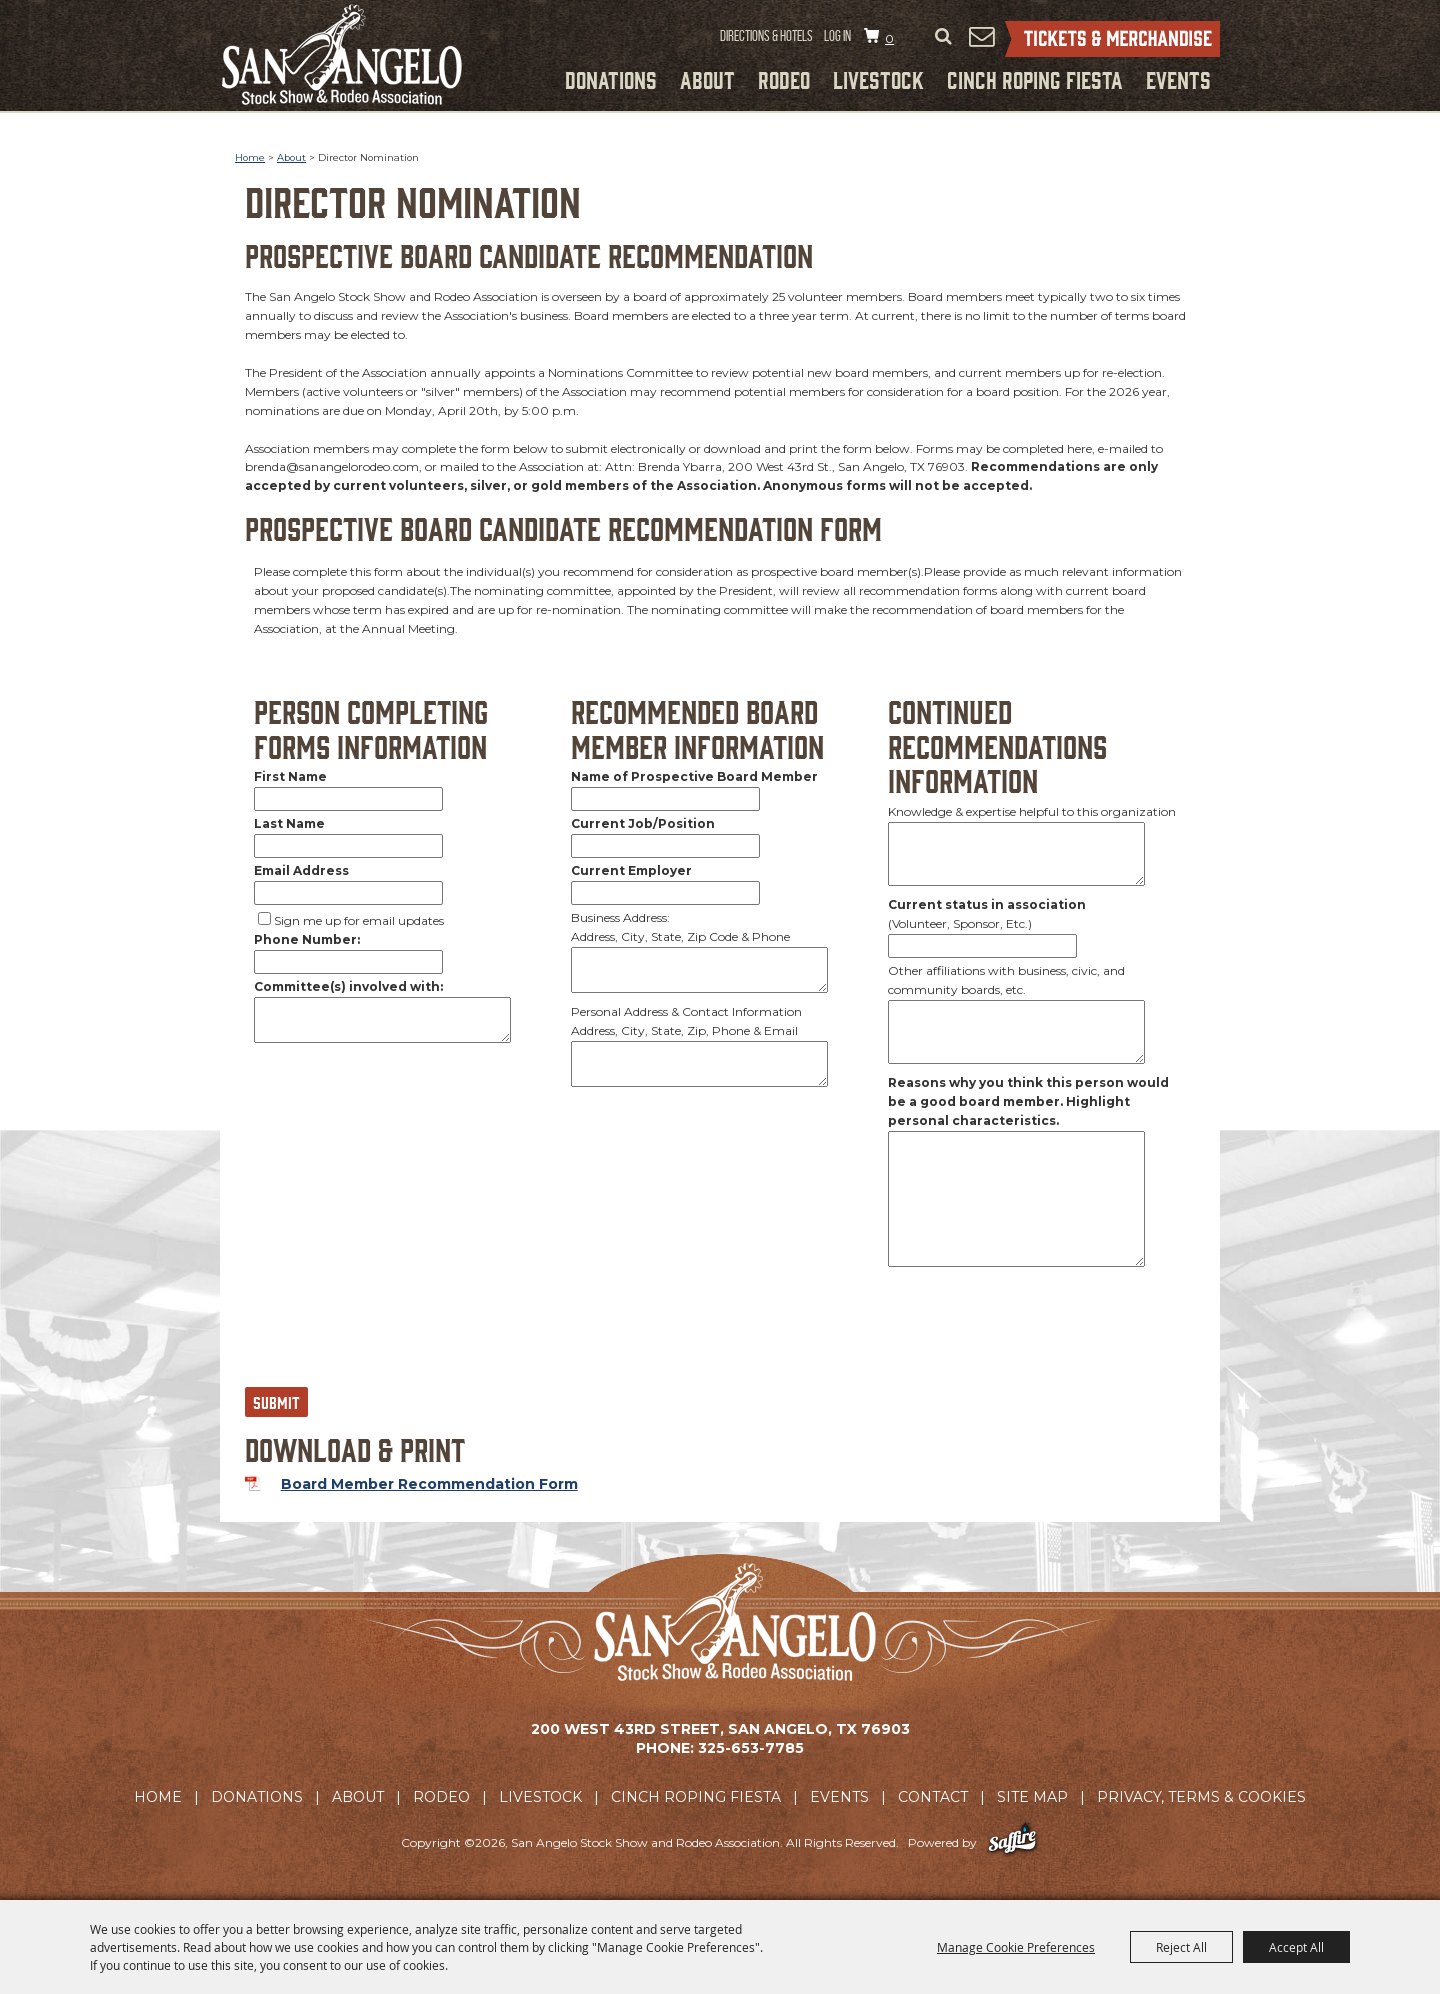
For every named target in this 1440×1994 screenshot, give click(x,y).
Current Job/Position (643, 823)
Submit (276, 1402)
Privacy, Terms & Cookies (1201, 1797)
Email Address (301, 870)
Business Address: (620, 917)
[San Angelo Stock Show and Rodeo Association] (342, 54)
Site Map (1032, 1797)
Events (1178, 79)
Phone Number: (307, 939)
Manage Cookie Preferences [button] (1016, 1947)
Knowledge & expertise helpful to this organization (1032, 811)
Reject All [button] (1181, 1947)
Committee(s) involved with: (348, 986)
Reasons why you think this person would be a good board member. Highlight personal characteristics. (1028, 1101)
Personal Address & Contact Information (686, 1011)
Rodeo (784, 79)
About (707, 79)
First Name (290, 776)
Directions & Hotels (766, 36)
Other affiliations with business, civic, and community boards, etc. (1006, 980)
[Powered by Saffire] (1012, 1842)
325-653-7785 (751, 1748)
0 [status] (889, 38)
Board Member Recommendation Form (429, 1484)
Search (943, 37)
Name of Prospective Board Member (694, 776)
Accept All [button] (1296, 1947)
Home (250, 157)
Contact (933, 1797)
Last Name (289, 823)
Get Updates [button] (981, 36)
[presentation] (397, 1336)
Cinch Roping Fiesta (1035, 79)
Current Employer (631, 870)
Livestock (878, 79)
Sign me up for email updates (359, 920)
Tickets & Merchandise (1112, 39)
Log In (837, 36)
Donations (611, 79)
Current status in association (987, 904)
